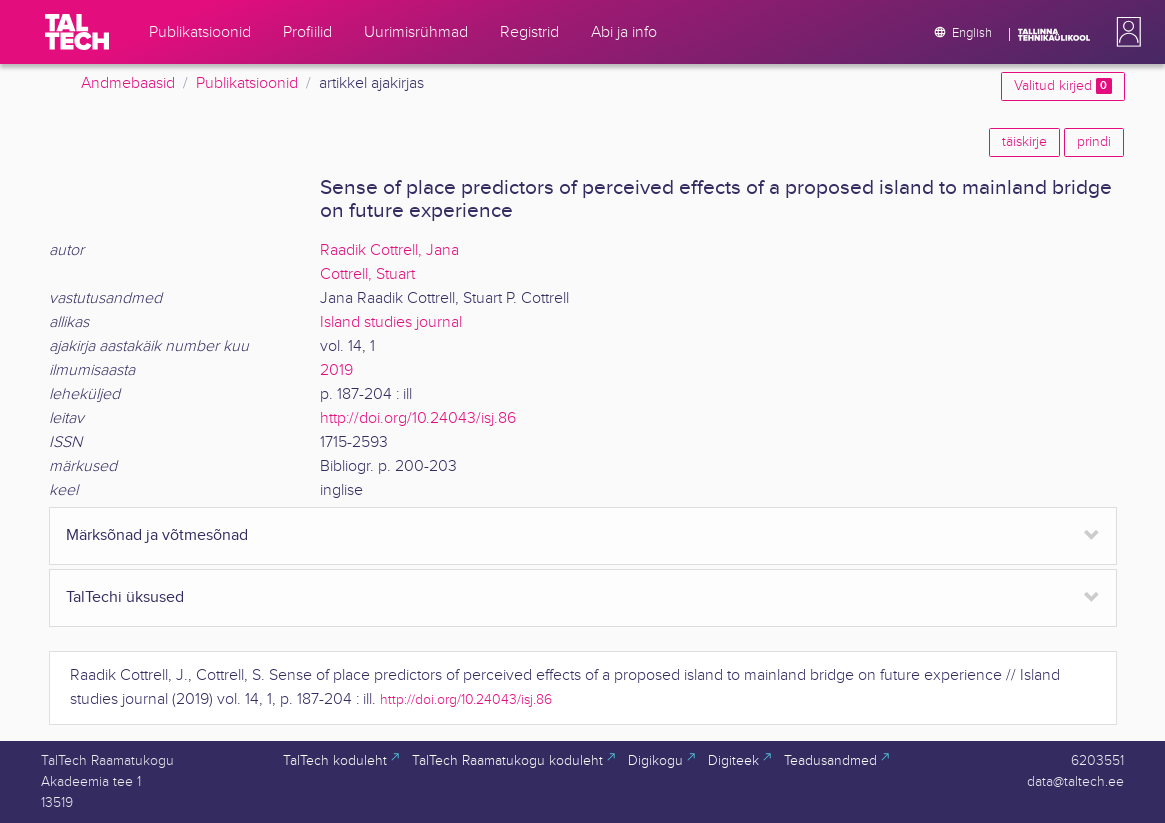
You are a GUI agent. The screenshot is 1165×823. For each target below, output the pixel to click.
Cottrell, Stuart (367, 274)
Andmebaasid (128, 83)
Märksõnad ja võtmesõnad (157, 535)
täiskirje (1024, 142)
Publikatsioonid (247, 83)
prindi (1094, 142)
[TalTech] (77, 32)
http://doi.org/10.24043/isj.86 (418, 418)
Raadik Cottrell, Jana (389, 250)
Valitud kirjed (1062, 86)
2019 (336, 370)
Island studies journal (391, 322)
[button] (1125, 32)
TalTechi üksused (125, 597)
